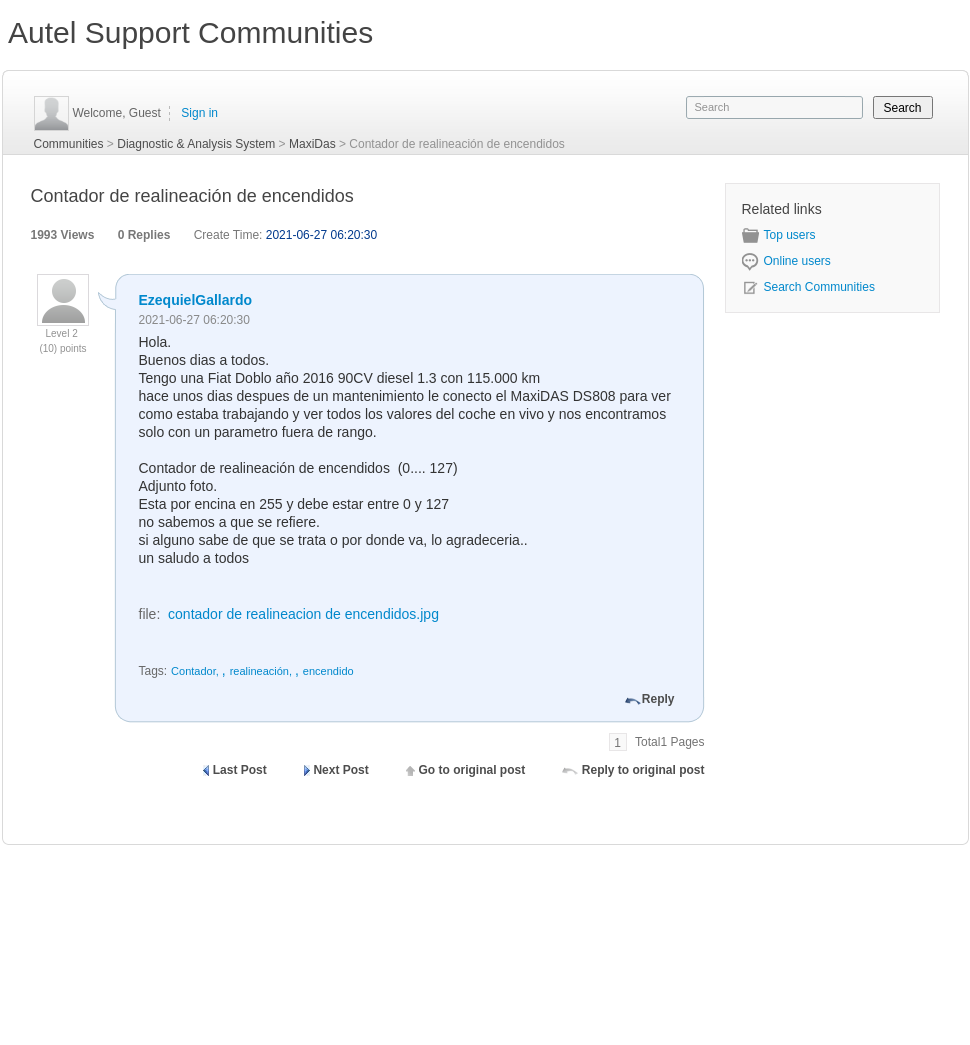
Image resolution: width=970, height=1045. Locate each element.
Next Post (340, 770)
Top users (779, 235)
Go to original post (471, 770)
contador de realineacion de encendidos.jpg (303, 614)
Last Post (240, 770)
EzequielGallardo (196, 300)
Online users (786, 261)
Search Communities (808, 287)
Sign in (199, 113)
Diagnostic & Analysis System (196, 144)
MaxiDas (312, 144)
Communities (69, 144)
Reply (658, 699)
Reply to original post (643, 770)
